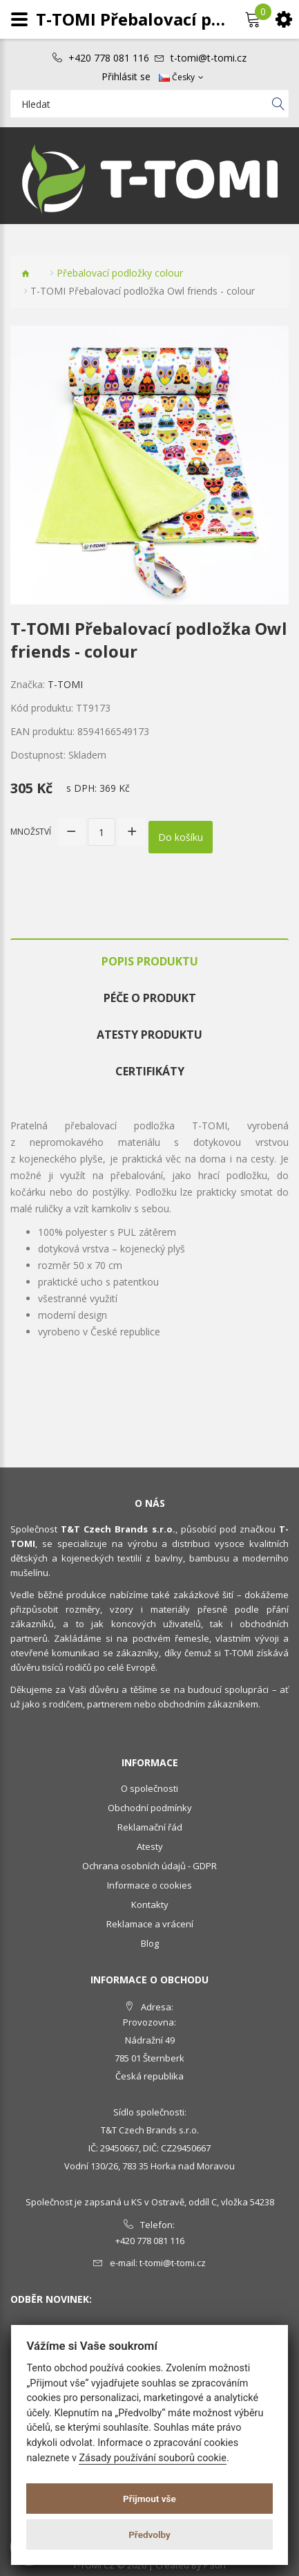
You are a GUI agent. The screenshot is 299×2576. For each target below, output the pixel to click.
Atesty (150, 1846)
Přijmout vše (149, 2498)
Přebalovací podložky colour (120, 272)
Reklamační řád (149, 1827)
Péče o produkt (150, 998)
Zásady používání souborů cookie (152, 2458)
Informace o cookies (149, 1885)
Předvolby (149, 2534)
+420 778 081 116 (108, 58)
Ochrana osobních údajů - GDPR (149, 1866)
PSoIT (215, 2565)
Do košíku (180, 837)
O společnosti (149, 1788)
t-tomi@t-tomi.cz (209, 58)
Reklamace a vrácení (149, 1924)
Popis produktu (150, 961)
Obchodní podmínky (150, 1807)
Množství (30, 831)
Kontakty (149, 1904)
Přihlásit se (126, 76)
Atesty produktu (149, 1034)
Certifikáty (149, 1071)
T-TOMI (65, 684)
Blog (150, 1943)
